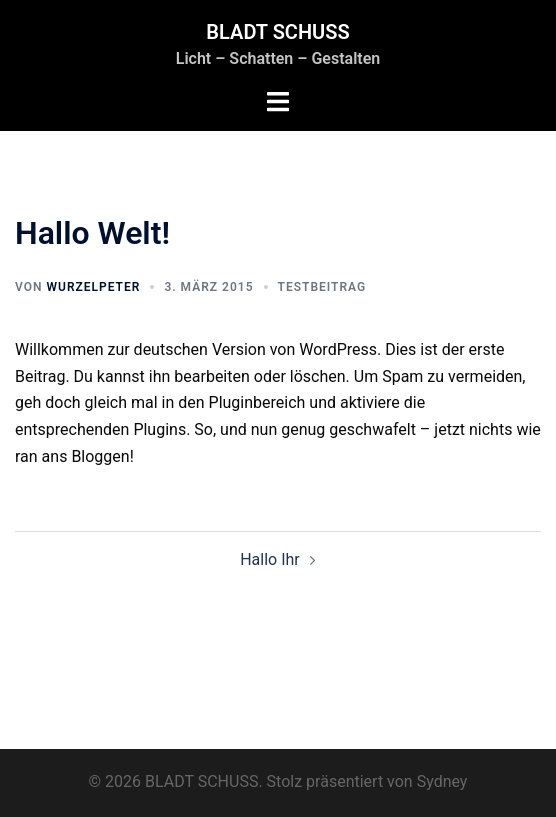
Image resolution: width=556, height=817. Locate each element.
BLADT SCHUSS (277, 32)
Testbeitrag (322, 287)
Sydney (442, 781)
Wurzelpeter (93, 287)
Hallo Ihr (270, 559)
